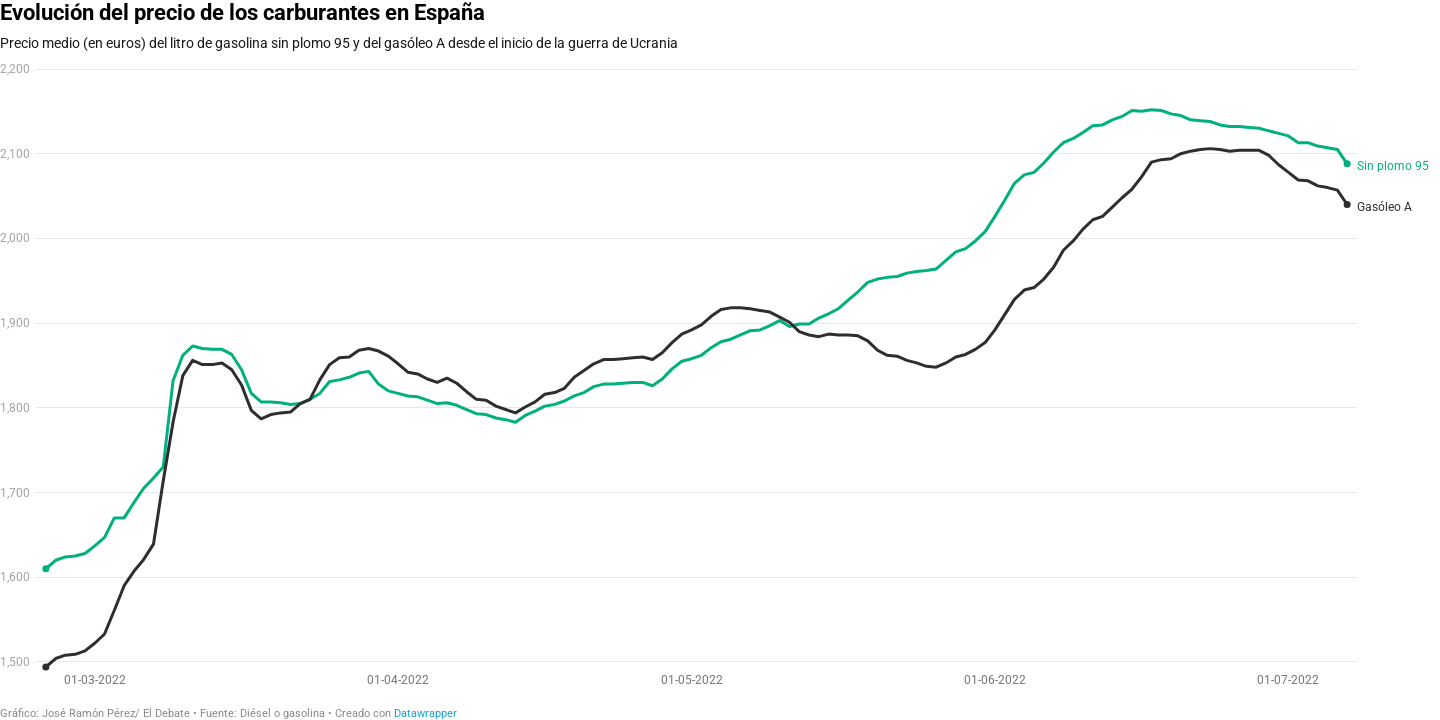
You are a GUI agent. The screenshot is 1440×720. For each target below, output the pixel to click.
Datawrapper (425, 713)
